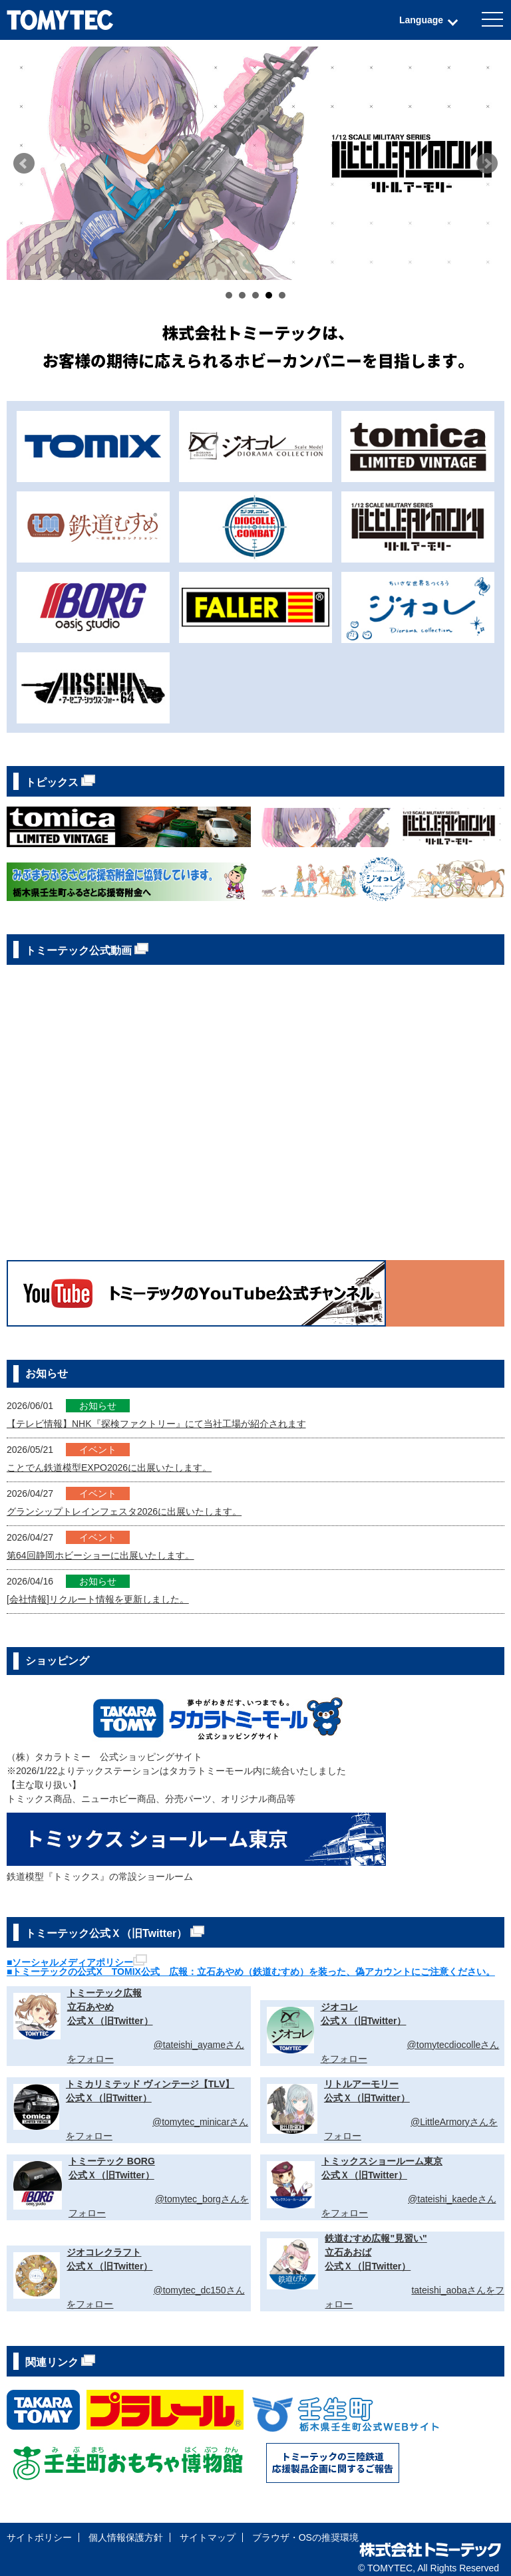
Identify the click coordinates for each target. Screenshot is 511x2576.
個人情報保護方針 (125, 2537)
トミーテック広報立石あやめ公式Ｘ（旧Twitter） (110, 2007)
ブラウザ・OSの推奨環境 (305, 2537)
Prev (24, 163)
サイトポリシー (39, 2537)
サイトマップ (208, 2537)
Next (487, 163)
